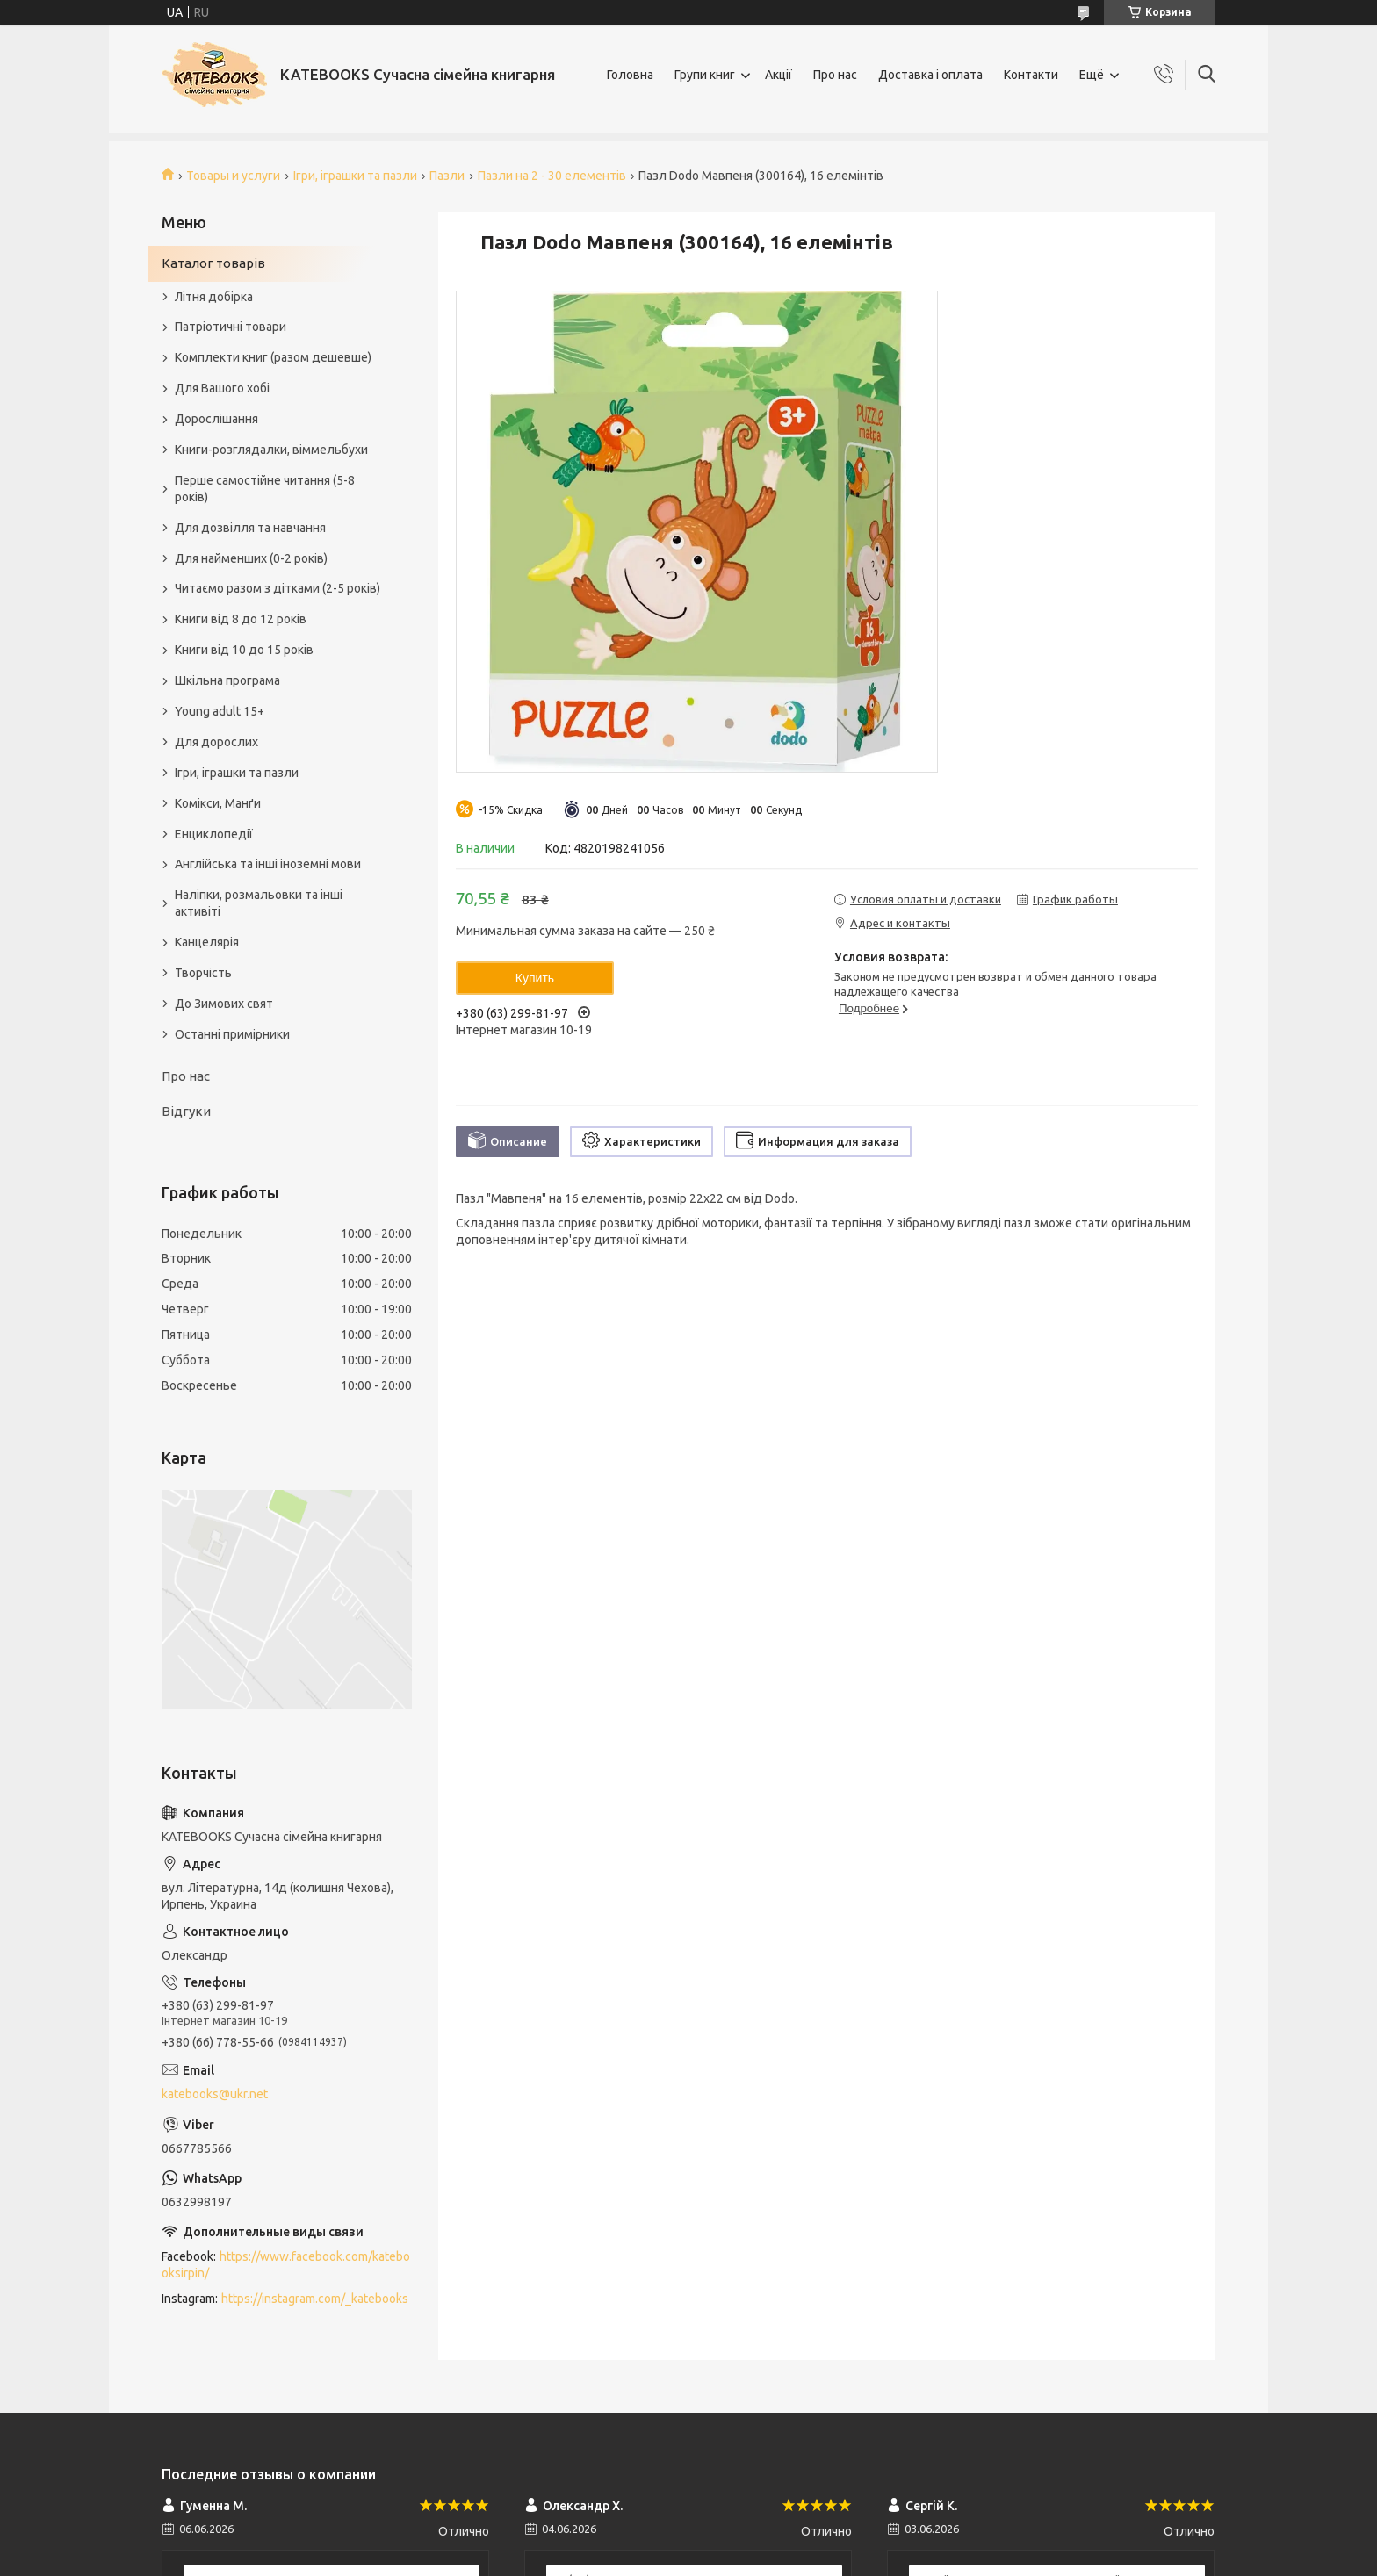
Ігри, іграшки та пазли (355, 176)
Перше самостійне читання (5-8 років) (265, 488)
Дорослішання (216, 419)
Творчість (203, 973)
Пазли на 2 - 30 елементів (552, 176)
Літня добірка (214, 297)
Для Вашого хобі (222, 388)
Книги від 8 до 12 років (240, 619)
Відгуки (186, 1111)
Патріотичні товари (230, 327)
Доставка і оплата (930, 75)
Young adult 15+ (219, 711)
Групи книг (704, 75)
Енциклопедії (214, 834)
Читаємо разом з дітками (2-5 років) (277, 588)
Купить (534, 978)
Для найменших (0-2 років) (251, 558)
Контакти (1031, 75)
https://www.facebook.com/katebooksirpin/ (286, 2264)
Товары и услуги (233, 176)
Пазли (447, 176)
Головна (630, 75)
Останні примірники (232, 1034)
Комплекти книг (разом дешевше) (273, 357)
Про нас (835, 75)
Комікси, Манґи (218, 803)
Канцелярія (207, 942)
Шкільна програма (227, 680)
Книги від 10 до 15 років (244, 650)
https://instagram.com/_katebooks (314, 2299)
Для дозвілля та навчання (250, 528)
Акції (778, 75)
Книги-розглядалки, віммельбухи (271, 450)
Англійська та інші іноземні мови (268, 864)
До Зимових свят (224, 1004)
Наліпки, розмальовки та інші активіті (258, 903)
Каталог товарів (213, 262)
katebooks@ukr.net (215, 2094)
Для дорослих (216, 742)
